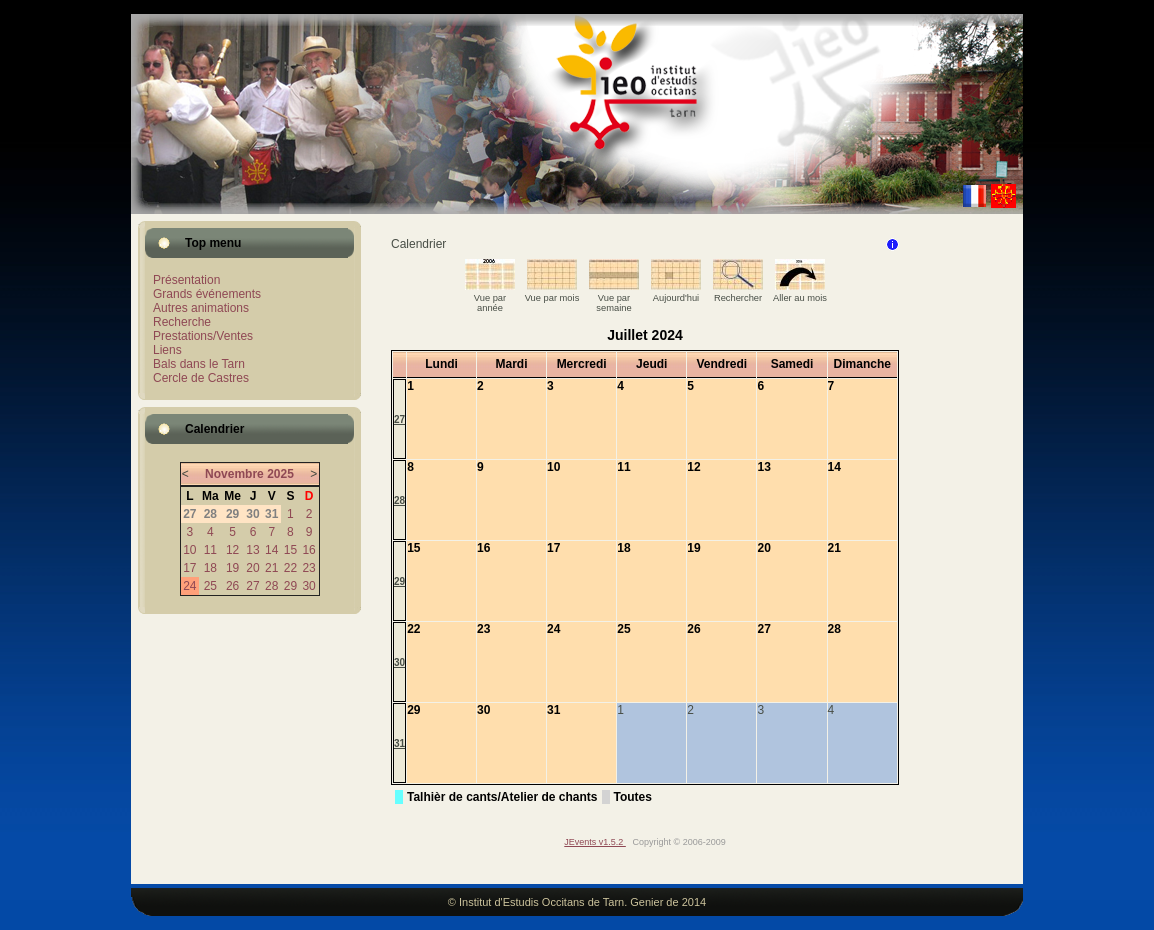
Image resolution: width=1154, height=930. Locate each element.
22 (290, 568)
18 (210, 568)
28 (271, 586)
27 (252, 586)
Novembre (234, 474)
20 (252, 568)
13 (252, 550)
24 (189, 586)
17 (189, 568)
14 (271, 550)
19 (232, 568)
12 (232, 550)
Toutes (633, 797)
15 (290, 550)
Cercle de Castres (201, 378)
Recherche (182, 322)
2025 (280, 474)
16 (308, 550)
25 (210, 586)
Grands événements (207, 294)
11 (210, 550)
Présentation (186, 280)
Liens (167, 350)
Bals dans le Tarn (199, 364)
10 (189, 550)
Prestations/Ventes (203, 336)
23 (308, 568)
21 (271, 568)
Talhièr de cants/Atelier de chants (502, 797)
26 (232, 586)
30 (308, 586)
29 (290, 586)
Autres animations (201, 308)
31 (399, 743)
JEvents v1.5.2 (595, 842)
